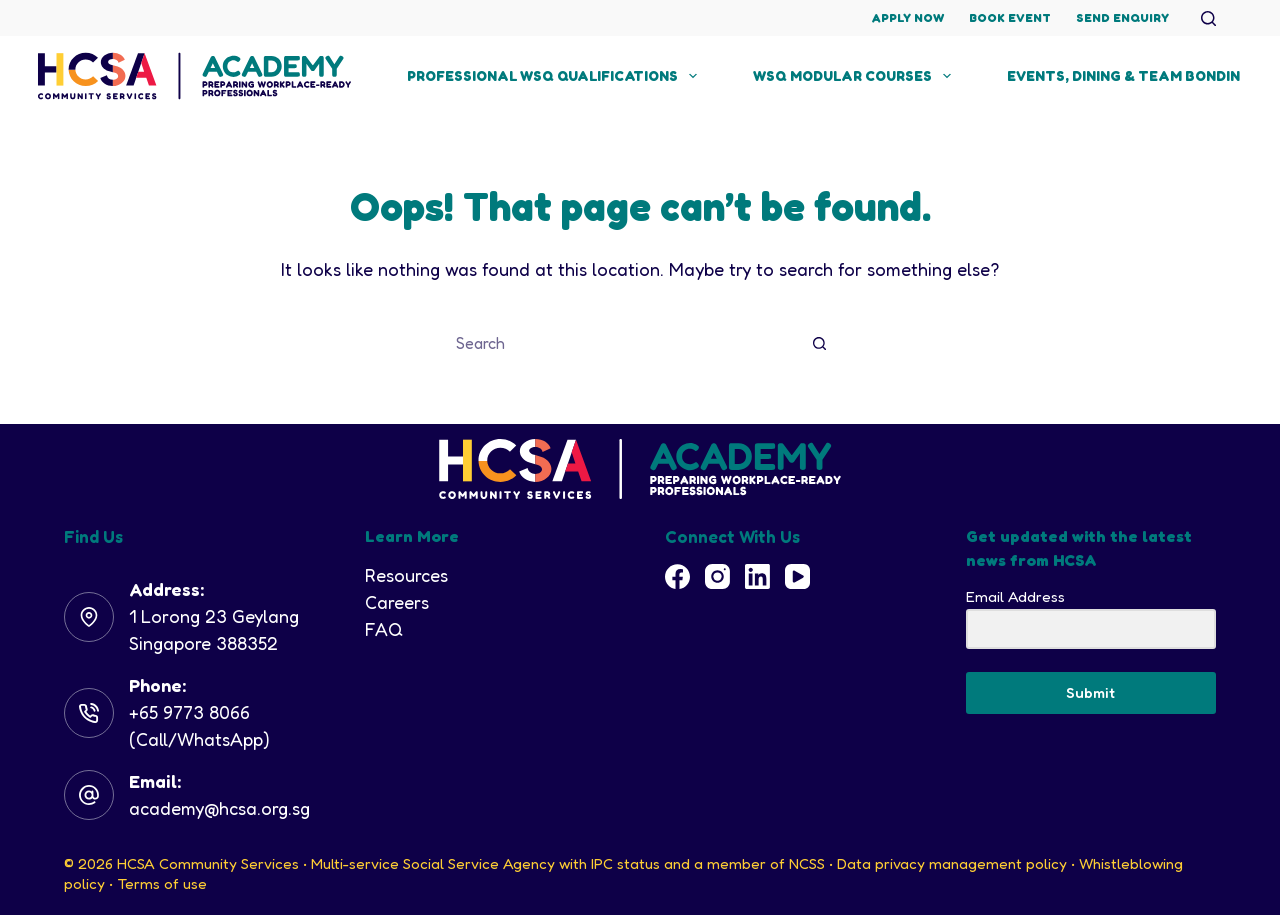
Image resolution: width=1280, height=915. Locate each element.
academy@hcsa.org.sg (219, 808)
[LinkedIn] (757, 576)
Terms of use (162, 883)
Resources (406, 575)
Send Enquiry (1122, 17)
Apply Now (908, 17)
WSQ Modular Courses (856, 76)
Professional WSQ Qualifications (556, 76)
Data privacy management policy (952, 863)
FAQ (384, 629)
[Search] (1208, 18)
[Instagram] (717, 576)
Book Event (1010, 17)
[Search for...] (620, 343)
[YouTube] (797, 576)
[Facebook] (677, 576)
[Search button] (820, 343)
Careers (397, 602)
